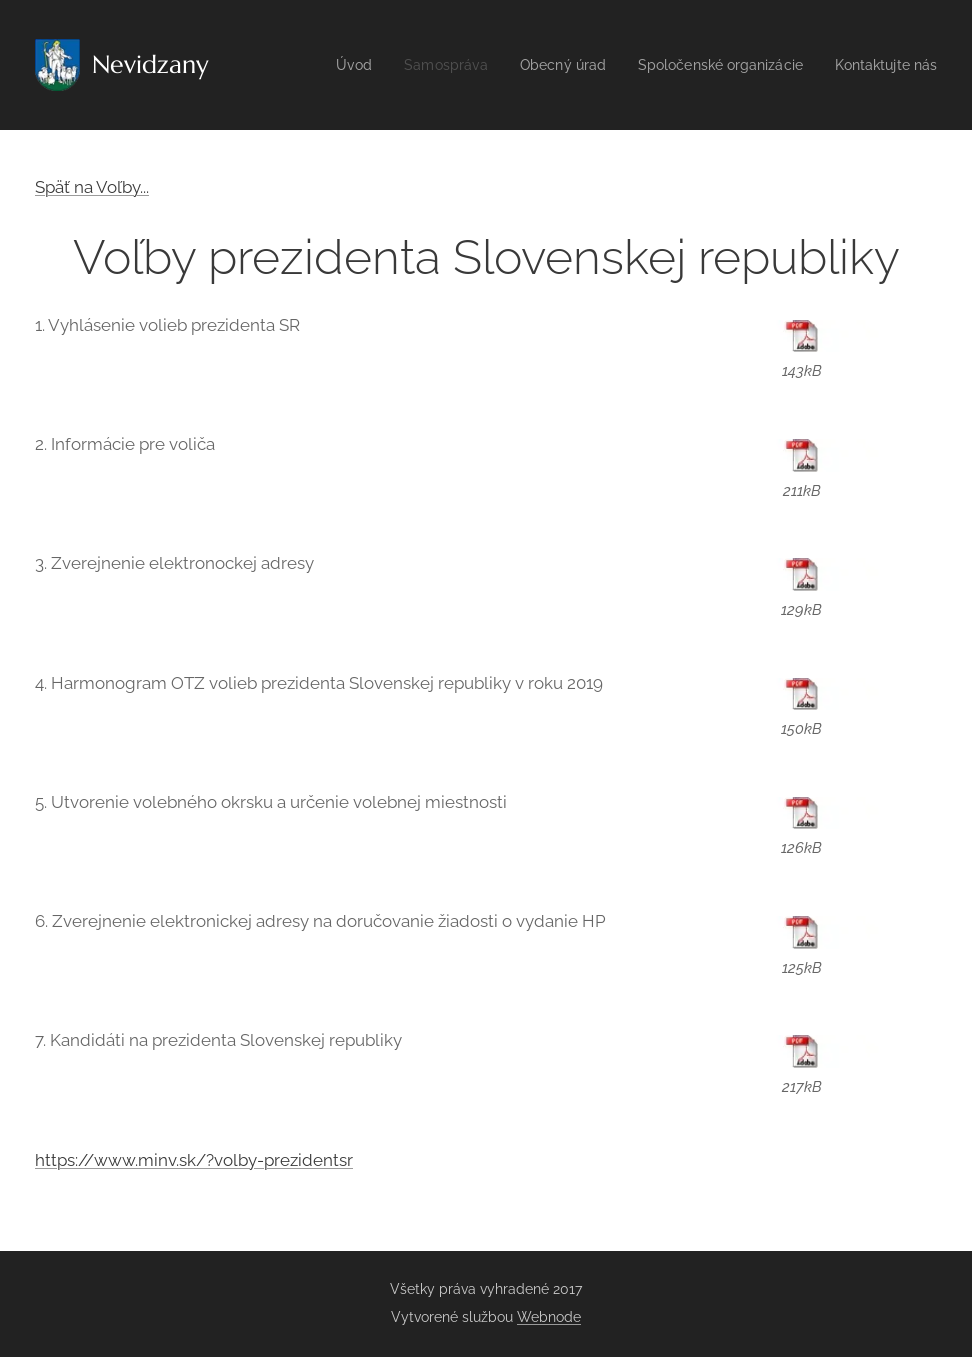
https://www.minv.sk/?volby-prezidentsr (194, 1160)
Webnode (549, 1317)
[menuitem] (379, 65)
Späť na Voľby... (92, 187)
